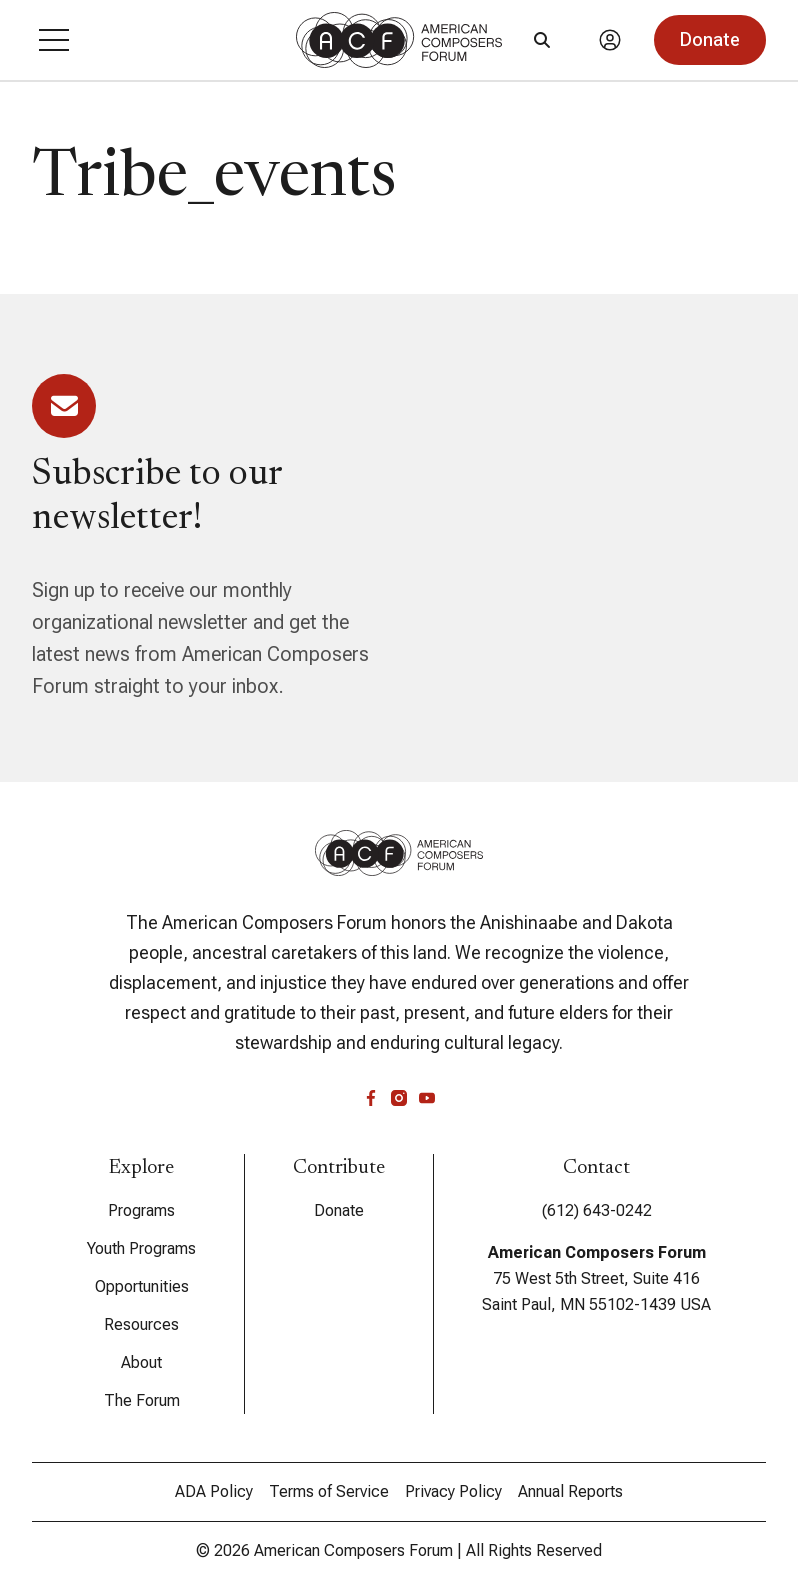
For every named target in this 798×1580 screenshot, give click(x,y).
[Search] (542, 40)
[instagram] (399, 1098)
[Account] (610, 40)
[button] (54, 40)
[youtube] (427, 1098)
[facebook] (371, 1098)
